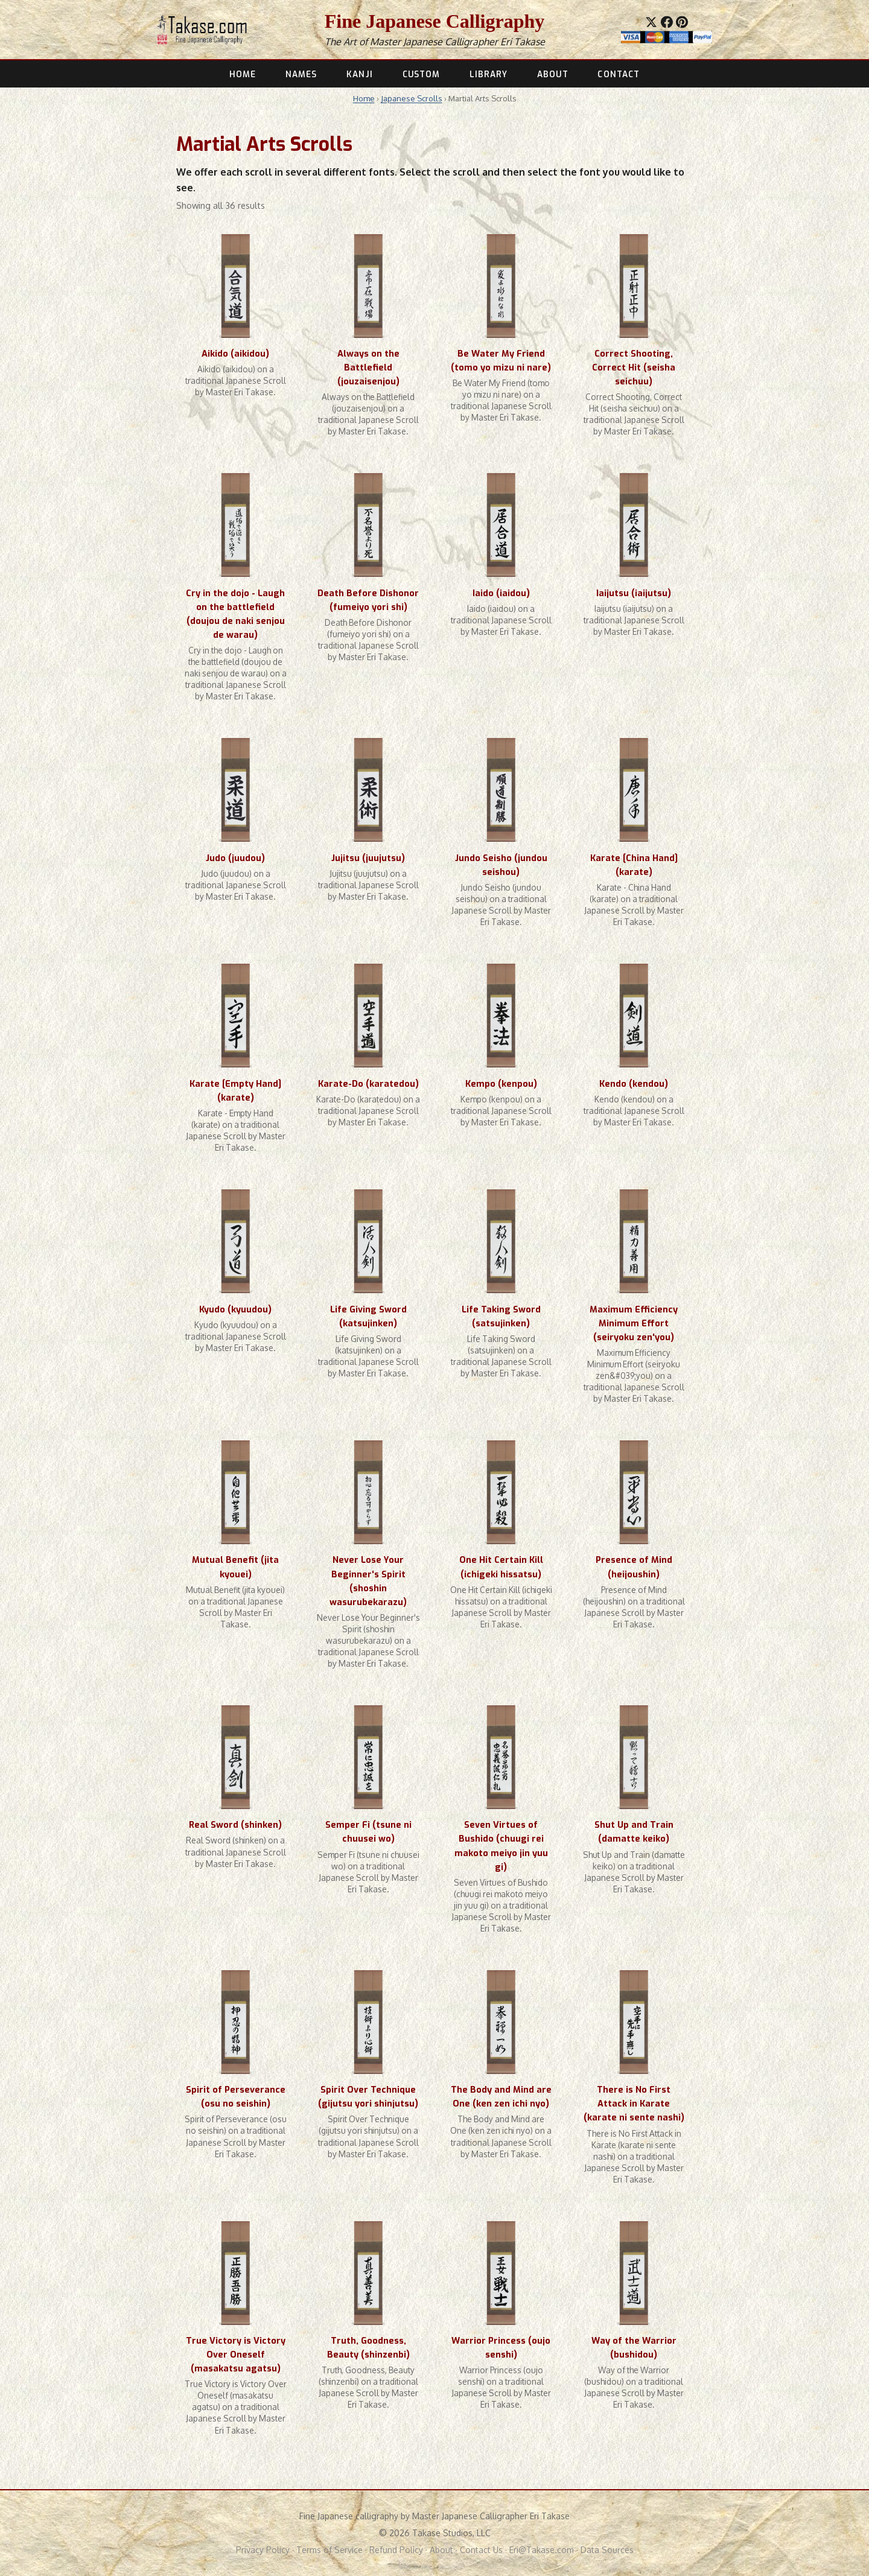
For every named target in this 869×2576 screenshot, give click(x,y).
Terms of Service (329, 2550)
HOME (242, 74)
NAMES (301, 74)
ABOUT (552, 74)
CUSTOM (422, 74)
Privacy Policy (263, 2550)
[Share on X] (651, 22)
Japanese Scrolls (411, 98)
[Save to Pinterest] (682, 22)
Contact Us (481, 2550)
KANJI (359, 74)
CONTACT (618, 74)
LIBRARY (489, 74)
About (441, 2550)
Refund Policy (396, 2550)
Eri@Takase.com (541, 2550)
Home (364, 98)
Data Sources (607, 2550)
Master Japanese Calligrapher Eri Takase (457, 42)
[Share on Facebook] (667, 22)
